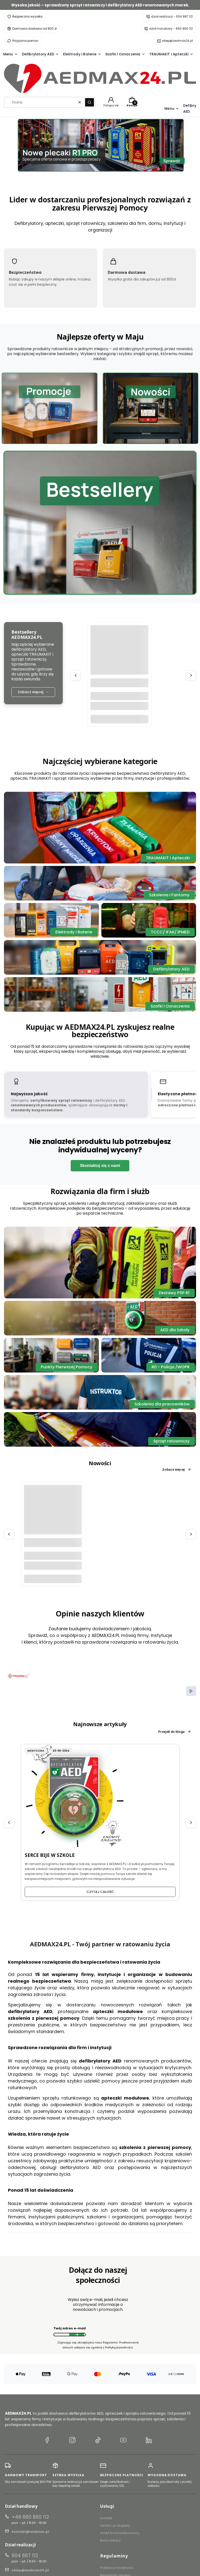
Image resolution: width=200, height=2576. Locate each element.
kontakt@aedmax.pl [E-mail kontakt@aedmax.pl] (30, 2531)
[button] (89, 102)
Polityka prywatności (116, 2567)
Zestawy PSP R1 (174, 1293)
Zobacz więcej (176, 1469)
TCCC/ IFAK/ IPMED (170, 932)
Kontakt (106, 2518)
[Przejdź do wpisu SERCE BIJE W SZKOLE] (73, 1796)
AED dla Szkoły (175, 1330)
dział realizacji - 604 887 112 (172, 16)
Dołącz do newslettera (76, 2334)
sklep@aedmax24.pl (177, 41)
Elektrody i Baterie (73, 932)
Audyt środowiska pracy (119, 2533)
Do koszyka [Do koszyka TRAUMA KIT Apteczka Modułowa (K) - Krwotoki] (119, 718)
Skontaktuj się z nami (100, 1165)
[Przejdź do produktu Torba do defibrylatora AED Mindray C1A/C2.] (53, 1514)
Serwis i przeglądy (115, 2525)
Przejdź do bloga (174, 1732)
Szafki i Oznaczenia (170, 1006)
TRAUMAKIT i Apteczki (168, 858)
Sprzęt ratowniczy (171, 1441)
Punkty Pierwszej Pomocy (66, 1367)
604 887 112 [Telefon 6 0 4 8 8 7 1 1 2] (25, 2555)
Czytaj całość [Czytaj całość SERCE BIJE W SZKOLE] (100, 1891)
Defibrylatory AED (171, 969)
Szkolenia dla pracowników (162, 1404)
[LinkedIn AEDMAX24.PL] (149, 2441)
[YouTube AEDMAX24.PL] (123, 2441)
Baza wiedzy (110, 2540)
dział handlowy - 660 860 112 (171, 28)
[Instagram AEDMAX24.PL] (72, 2441)
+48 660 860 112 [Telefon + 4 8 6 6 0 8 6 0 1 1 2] (30, 2517)
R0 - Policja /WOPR (171, 1367)
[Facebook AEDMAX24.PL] (47, 2441)
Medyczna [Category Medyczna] (35, 1751)
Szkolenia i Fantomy (169, 895)
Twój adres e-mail (69, 2328)
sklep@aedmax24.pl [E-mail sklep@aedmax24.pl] (30, 2570)
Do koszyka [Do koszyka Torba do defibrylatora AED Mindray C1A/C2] (53, 1578)
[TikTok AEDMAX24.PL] (98, 2441)
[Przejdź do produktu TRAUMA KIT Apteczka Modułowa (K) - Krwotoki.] (119, 654)
